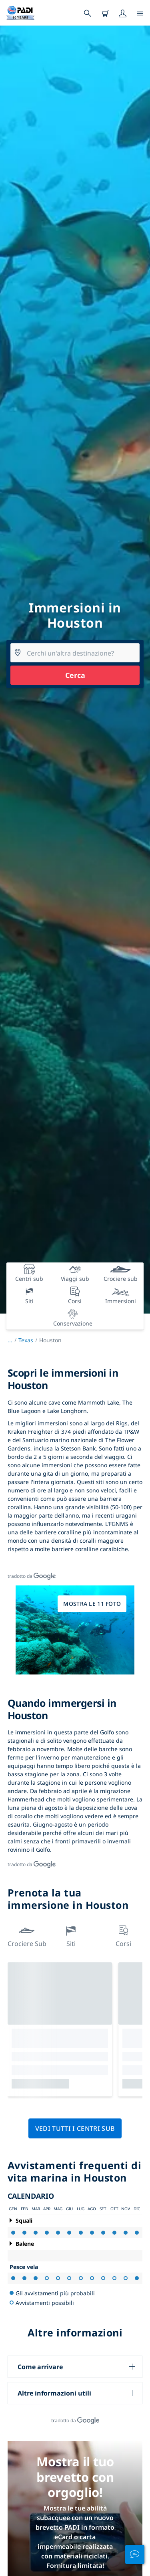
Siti (71, 1935)
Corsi (123, 1935)
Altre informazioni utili (54, 2393)
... (13, 1340)
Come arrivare (40, 2366)
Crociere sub (27, 1935)
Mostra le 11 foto (92, 1603)
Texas (25, 1340)
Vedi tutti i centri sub (75, 2128)
